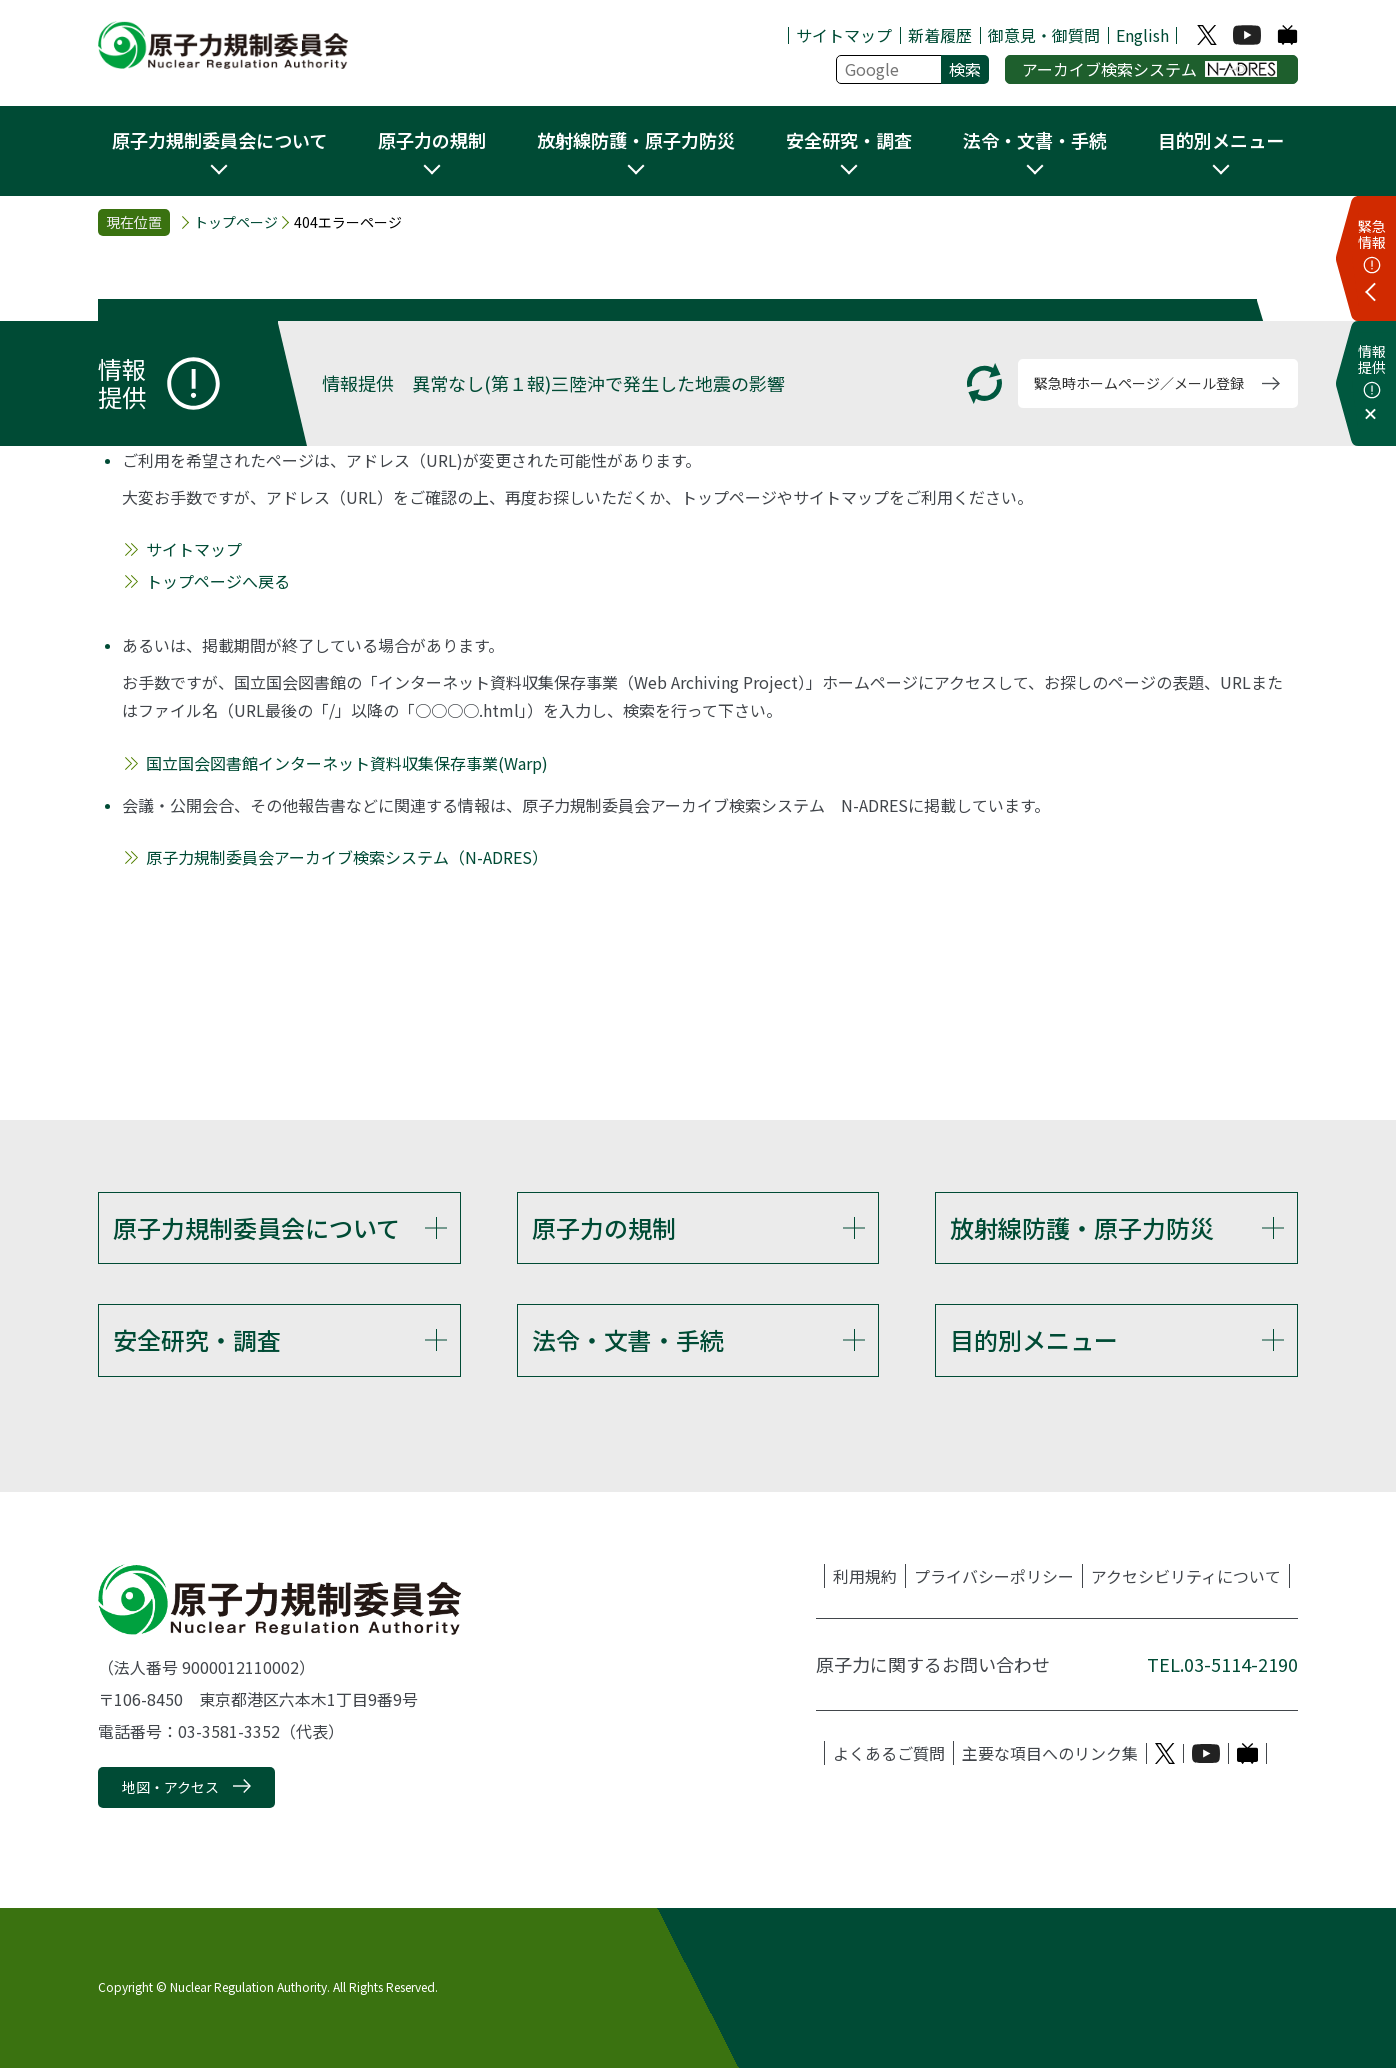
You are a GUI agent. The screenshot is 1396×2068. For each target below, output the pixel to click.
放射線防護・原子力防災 (1082, 1227)
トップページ (236, 222)
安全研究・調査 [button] (849, 140)
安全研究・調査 (197, 1339)
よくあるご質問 (889, 1754)
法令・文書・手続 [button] (1035, 140)
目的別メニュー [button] (1221, 140)
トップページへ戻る (218, 581)
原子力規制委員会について (256, 1227)
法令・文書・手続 (628, 1339)
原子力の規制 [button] (432, 140)
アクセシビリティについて (1186, 1577)
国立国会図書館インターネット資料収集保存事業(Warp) (347, 763)
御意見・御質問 (1044, 35)
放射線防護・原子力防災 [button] (636, 140)
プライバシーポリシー (994, 1577)
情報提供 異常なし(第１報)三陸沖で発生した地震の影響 (553, 383)
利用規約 (865, 1577)
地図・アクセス (170, 1787)
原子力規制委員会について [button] (219, 140)
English (1142, 35)
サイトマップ (844, 35)
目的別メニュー (1034, 1339)
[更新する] (984, 383)
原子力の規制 (604, 1227)
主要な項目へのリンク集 (1050, 1754)
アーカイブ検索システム (1149, 69)
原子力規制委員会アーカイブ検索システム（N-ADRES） (347, 857)
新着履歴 (940, 35)
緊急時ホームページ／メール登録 (1139, 383)
